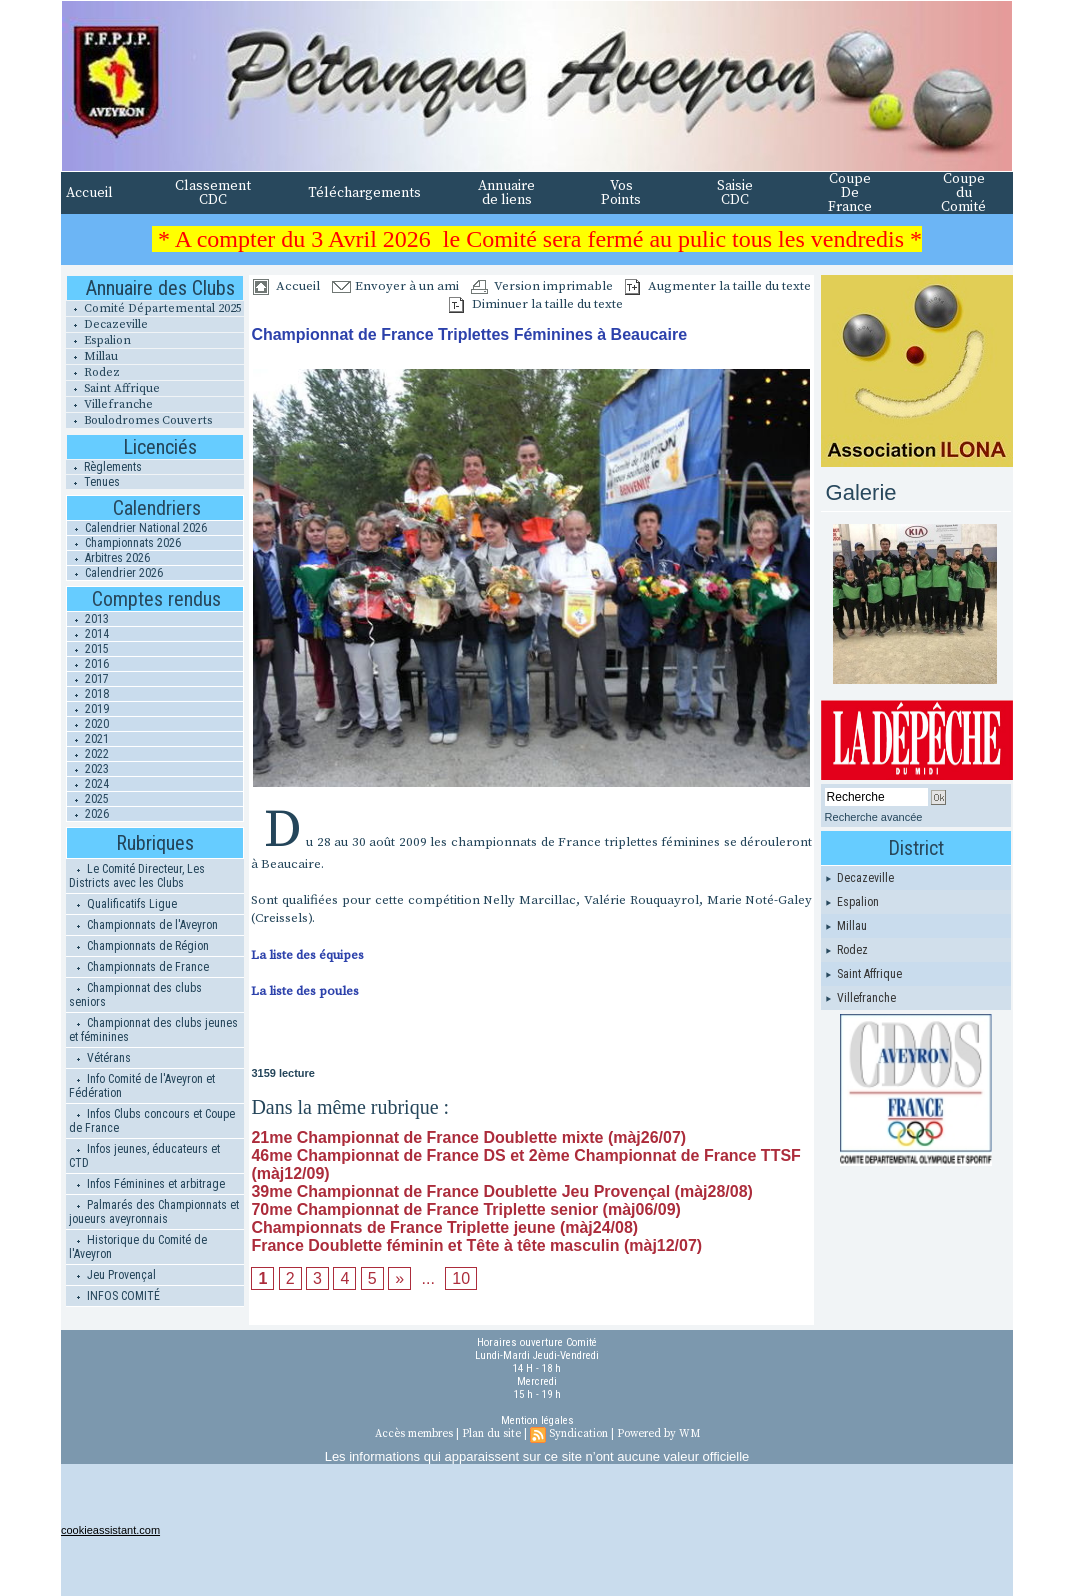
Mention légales (537, 1420)
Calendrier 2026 (115, 573)
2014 (88, 634)
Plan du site (491, 1434)
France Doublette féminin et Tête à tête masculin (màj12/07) (476, 1245)
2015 (88, 649)
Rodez (93, 372)
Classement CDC (213, 193)
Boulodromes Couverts (139, 420)
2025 (88, 799)
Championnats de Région (139, 946)
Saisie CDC (735, 193)
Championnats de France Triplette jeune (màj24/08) (444, 1227)
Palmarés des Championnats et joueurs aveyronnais (154, 1212)
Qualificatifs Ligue (123, 904)
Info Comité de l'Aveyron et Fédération (142, 1086)
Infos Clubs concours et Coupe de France (152, 1121)
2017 (88, 679)
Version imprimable (542, 286)
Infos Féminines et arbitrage (147, 1184)
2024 (88, 784)
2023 (88, 769)
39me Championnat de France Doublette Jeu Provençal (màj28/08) (502, 1191)
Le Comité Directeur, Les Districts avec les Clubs (137, 876)
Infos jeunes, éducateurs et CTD (144, 1156)
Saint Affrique (113, 388)
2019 (88, 709)
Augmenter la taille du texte (718, 286)
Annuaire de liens (506, 193)
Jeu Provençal (112, 1275)
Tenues (93, 482)
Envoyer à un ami (395, 286)
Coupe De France (850, 193)
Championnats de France (139, 967)
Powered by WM (658, 1434)
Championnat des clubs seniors (135, 995)
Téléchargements (364, 193)
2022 (88, 754)
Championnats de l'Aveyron (143, 925)
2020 (88, 724)
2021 (88, 739)
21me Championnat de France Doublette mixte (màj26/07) (468, 1137)
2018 (88, 694)
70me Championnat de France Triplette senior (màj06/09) (465, 1209)
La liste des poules (305, 991)
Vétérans (100, 1058)
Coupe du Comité (963, 193)
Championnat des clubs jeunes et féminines (153, 1030)
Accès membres (414, 1434)
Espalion (98, 340)
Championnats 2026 (124, 543)
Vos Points (621, 193)
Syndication (578, 1434)
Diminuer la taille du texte (536, 304)
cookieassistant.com (110, 1530)
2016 (88, 664)
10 (461, 1278)
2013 (88, 619)
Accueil (89, 193)
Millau (92, 356)
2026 (88, 814)
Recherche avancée (874, 817)
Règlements (104, 467)
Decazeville (107, 324)
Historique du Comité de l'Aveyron (138, 1247)
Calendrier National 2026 (137, 528)
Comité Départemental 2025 (154, 308)
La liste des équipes (307, 955)
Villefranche (109, 404)
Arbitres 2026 (108, 558)
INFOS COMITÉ (114, 1296)
